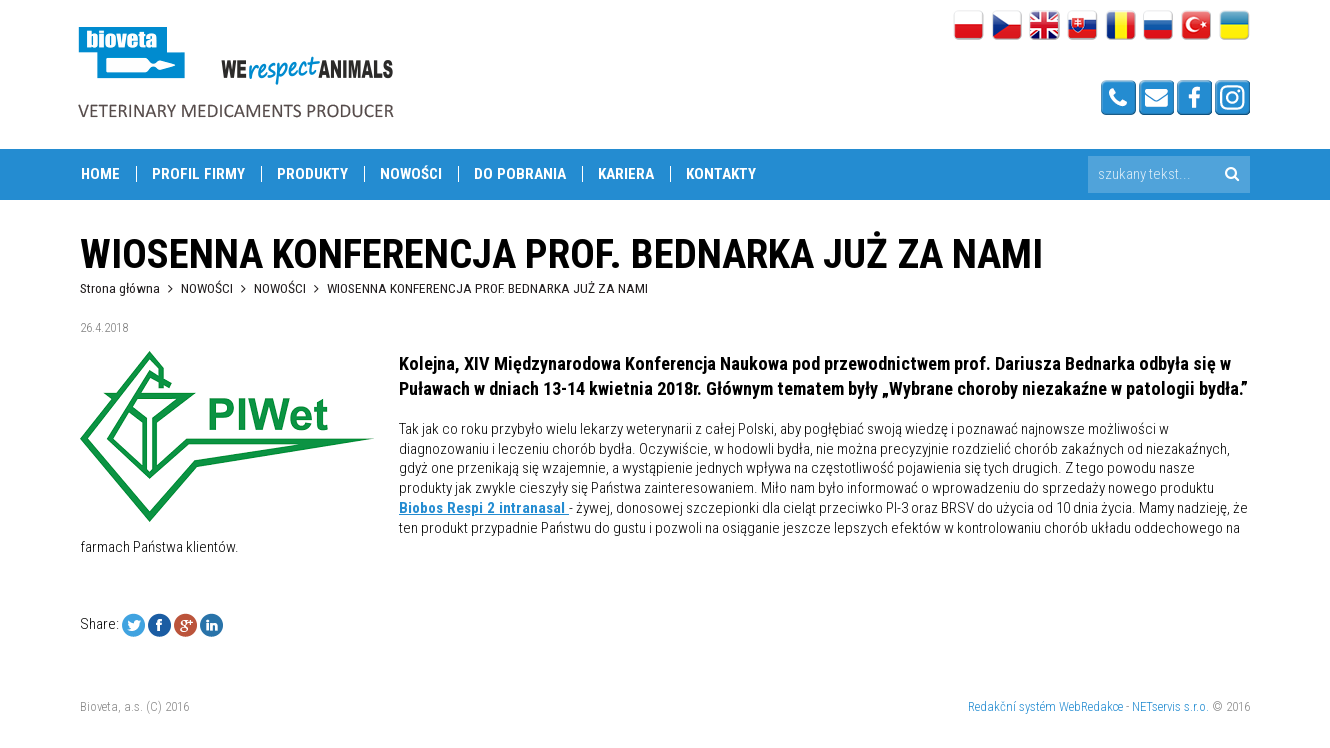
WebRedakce (1091, 706)
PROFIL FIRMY (198, 174)
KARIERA (626, 174)
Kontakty (721, 174)
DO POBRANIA (520, 174)
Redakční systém (1012, 706)
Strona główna (120, 288)
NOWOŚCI (411, 174)
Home (100, 174)
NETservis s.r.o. (1170, 706)
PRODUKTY (312, 174)
